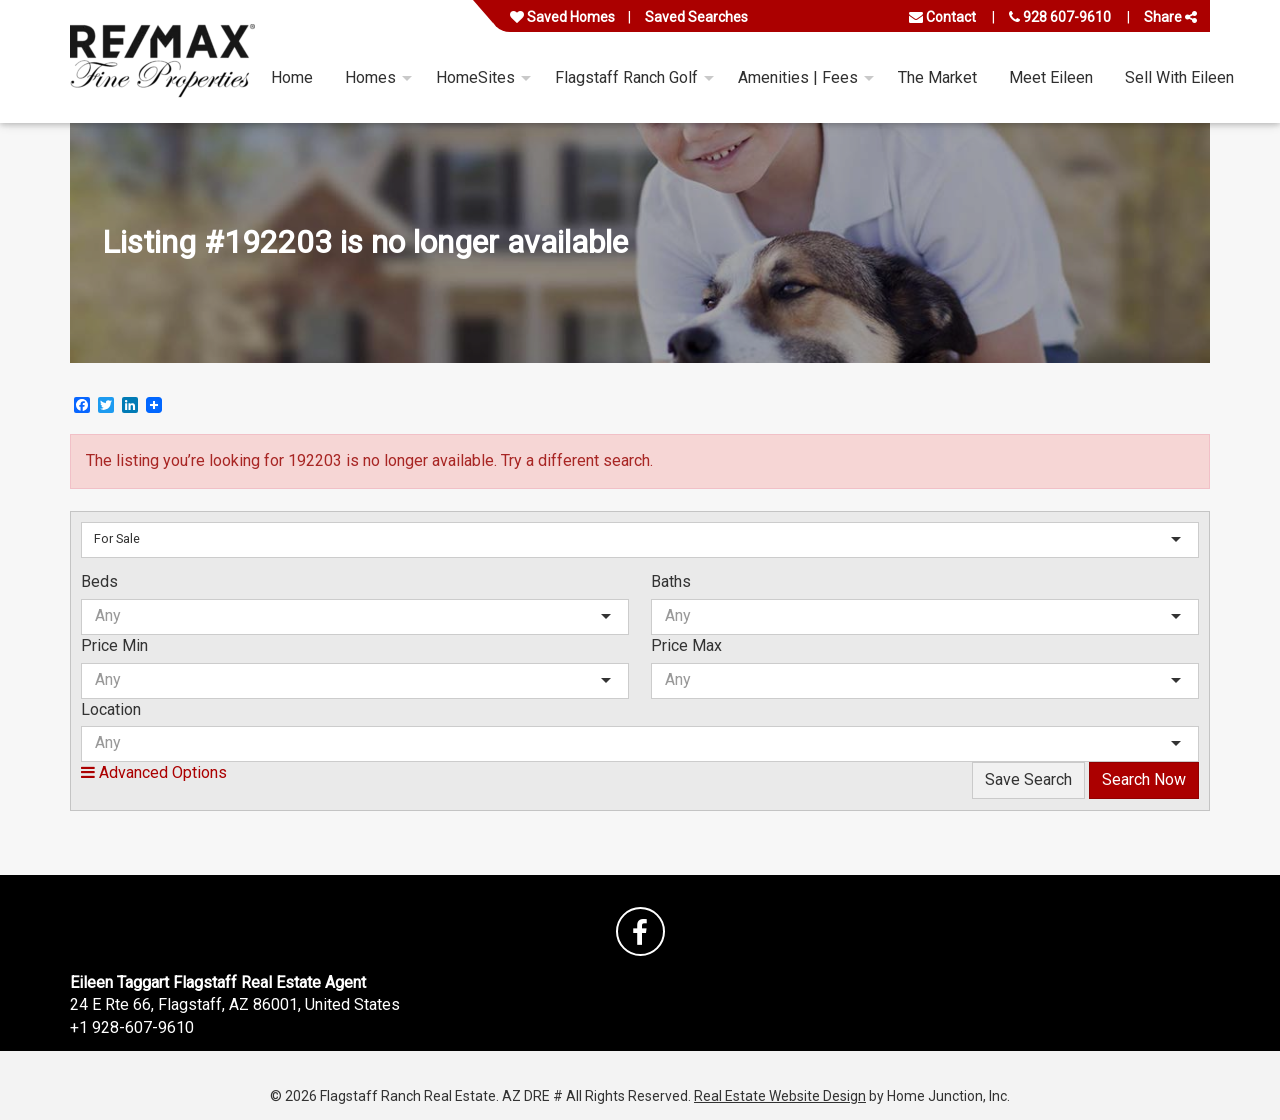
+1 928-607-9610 (132, 1027)
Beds (99, 581)
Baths (671, 581)
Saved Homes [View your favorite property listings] (562, 17)
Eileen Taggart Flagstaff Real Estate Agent (218, 982)
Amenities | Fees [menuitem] (798, 77)
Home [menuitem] (292, 77)
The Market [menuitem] (937, 77)
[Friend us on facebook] (640, 931)
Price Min (114, 645)
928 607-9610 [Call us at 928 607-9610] (1060, 17)
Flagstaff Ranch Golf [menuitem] (626, 77)
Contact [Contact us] (942, 17)
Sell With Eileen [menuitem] (1179, 77)
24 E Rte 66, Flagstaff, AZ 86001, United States (235, 1004)
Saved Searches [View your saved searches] (696, 17)
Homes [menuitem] (370, 77)
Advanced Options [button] (154, 772)
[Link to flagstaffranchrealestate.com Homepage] (162, 61)
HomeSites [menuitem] (475, 77)
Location (111, 709)
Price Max (686, 645)
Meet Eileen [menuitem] (1051, 77)
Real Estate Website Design (780, 1096)
